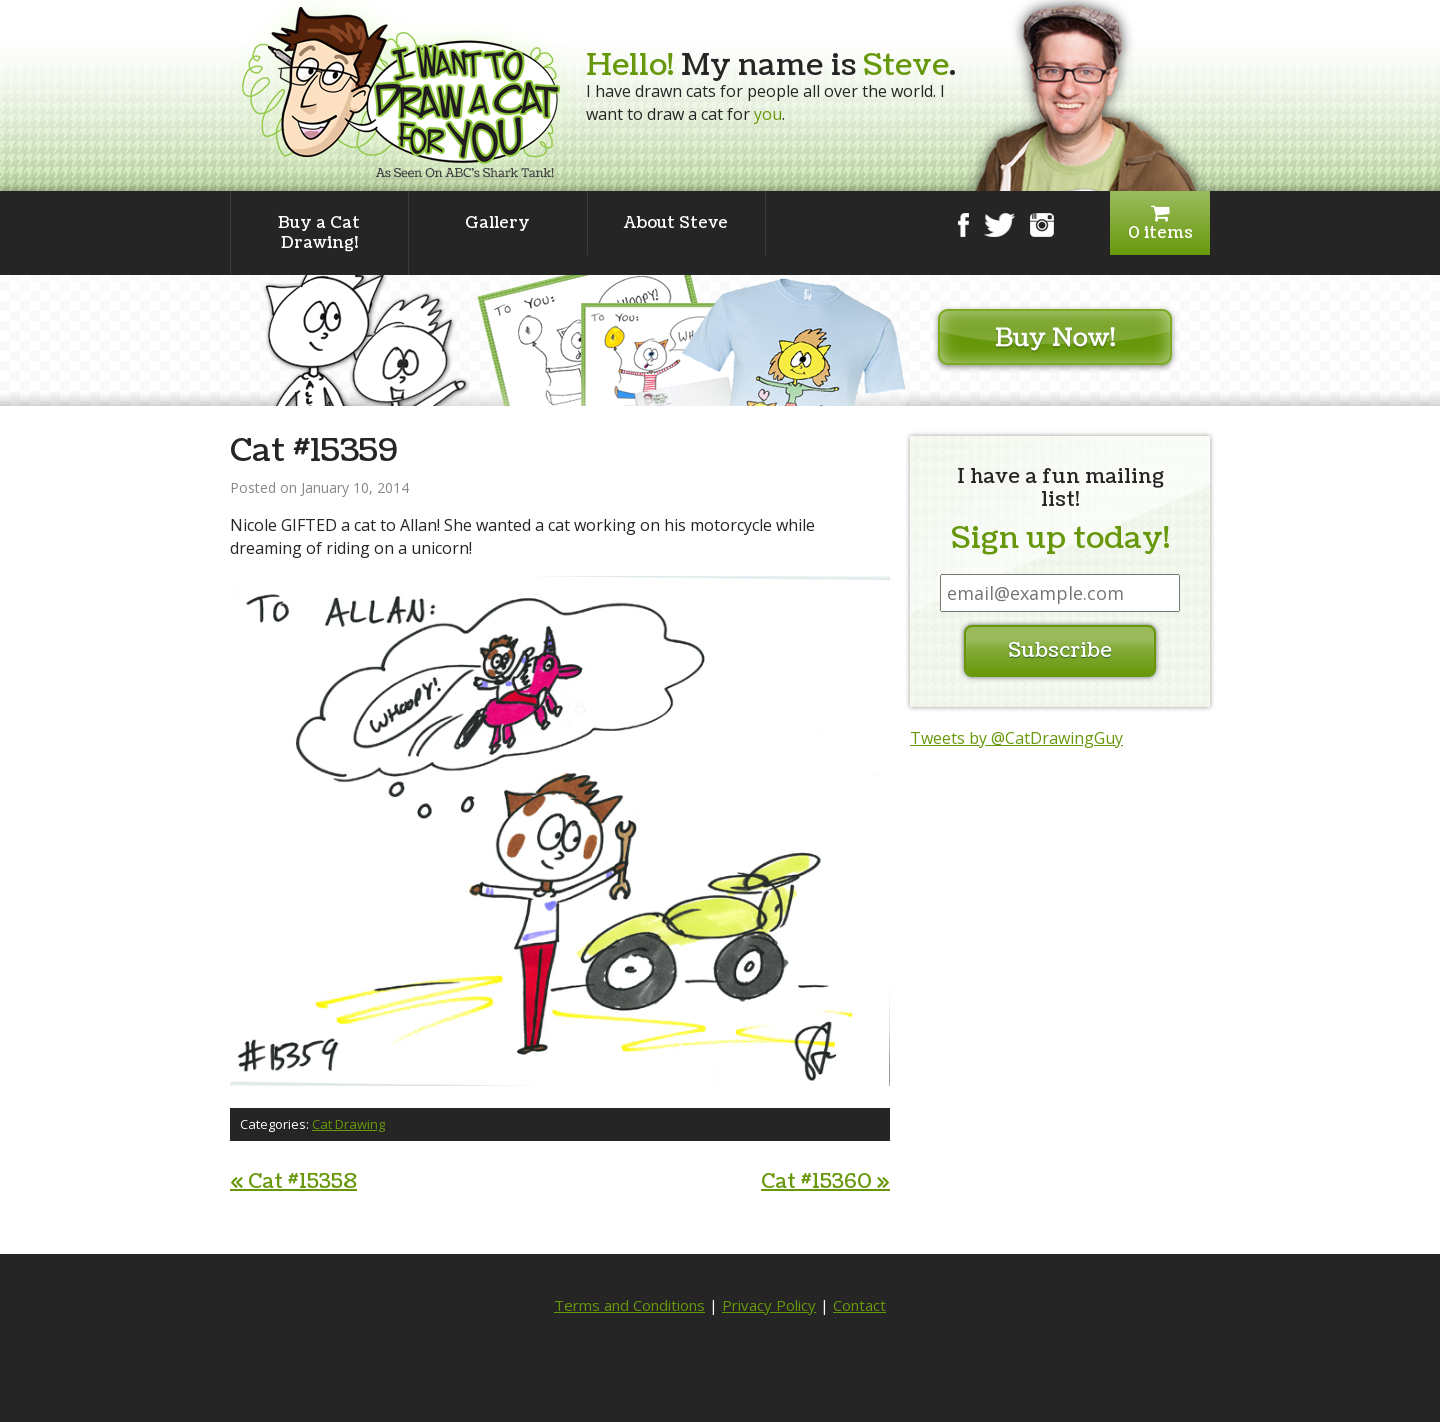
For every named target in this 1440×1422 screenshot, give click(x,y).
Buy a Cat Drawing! (319, 233)
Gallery (497, 223)
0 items (1160, 223)
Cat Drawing (348, 1124)
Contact (859, 1305)
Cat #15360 (825, 1182)
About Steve (676, 223)
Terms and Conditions (629, 1305)
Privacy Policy (769, 1305)
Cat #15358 (293, 1182)
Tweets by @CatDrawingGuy (1016, 738)
